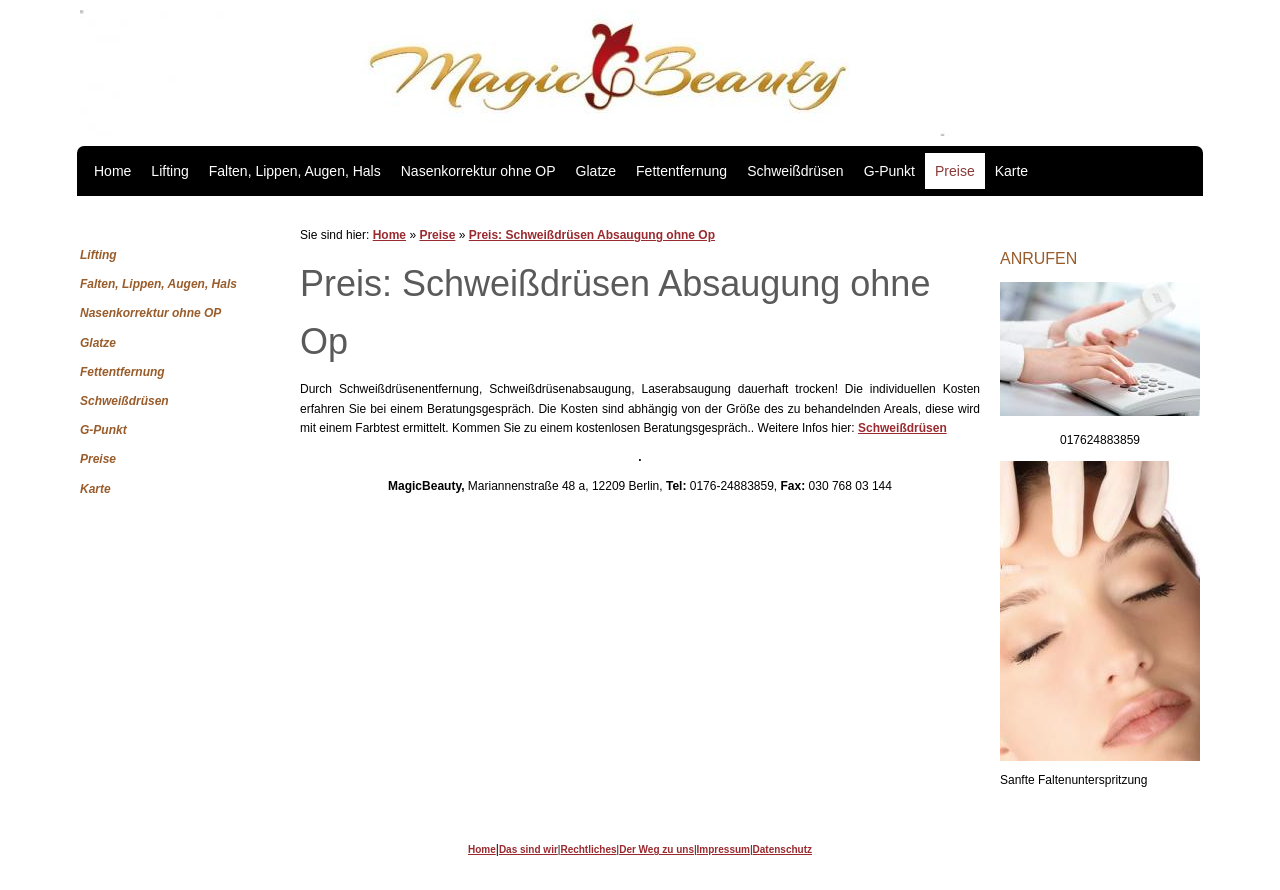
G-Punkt (889, 171)
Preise (955, 171)
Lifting (169, 171)
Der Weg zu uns (656, 849)
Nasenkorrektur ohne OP (478, 171)
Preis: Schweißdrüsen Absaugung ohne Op (592, 235)
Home (112, 171)
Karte (1011, 171)
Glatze (596, 171)
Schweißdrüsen (795, 171)
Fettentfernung (681, 171)
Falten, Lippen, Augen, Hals (295, 171)
